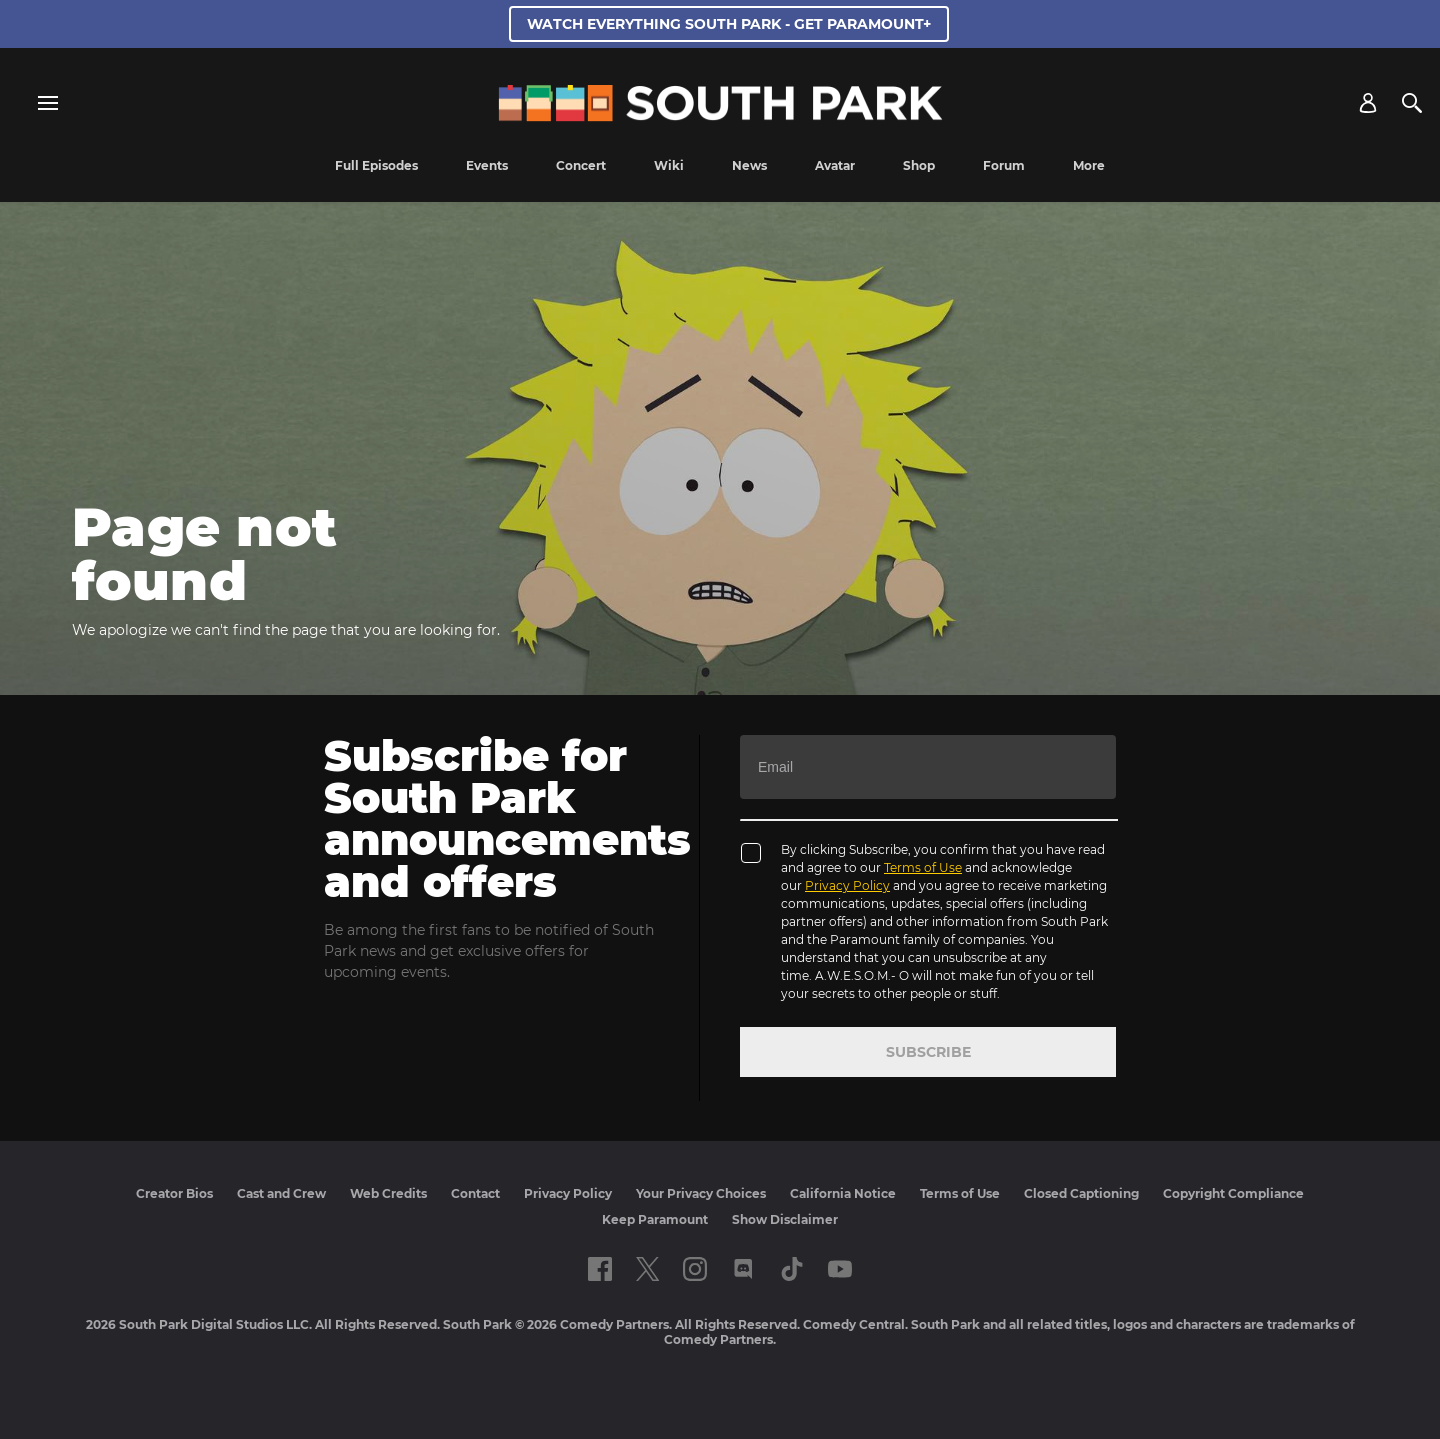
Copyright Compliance (1233, 1193)
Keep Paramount (655, 1219)
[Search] (1412, 103)
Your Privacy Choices (701, 1193)
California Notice (843, 1193)
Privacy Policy (847, 885)
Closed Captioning (1081, 1193)
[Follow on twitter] (647, 1269)
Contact (475, 1193)
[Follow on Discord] (743, 1269)
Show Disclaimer (785, 1219)
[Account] (1368, 103)
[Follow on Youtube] (840, 1269)
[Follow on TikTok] (792, 1269)
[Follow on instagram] (695, 1269)
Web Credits (388, 1193)
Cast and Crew (281, 1193)
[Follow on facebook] (600, 1269)
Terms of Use (923, 867)
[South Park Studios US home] (720, 116)
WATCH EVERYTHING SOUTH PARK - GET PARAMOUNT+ (729, 24)
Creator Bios (174, 1193)
